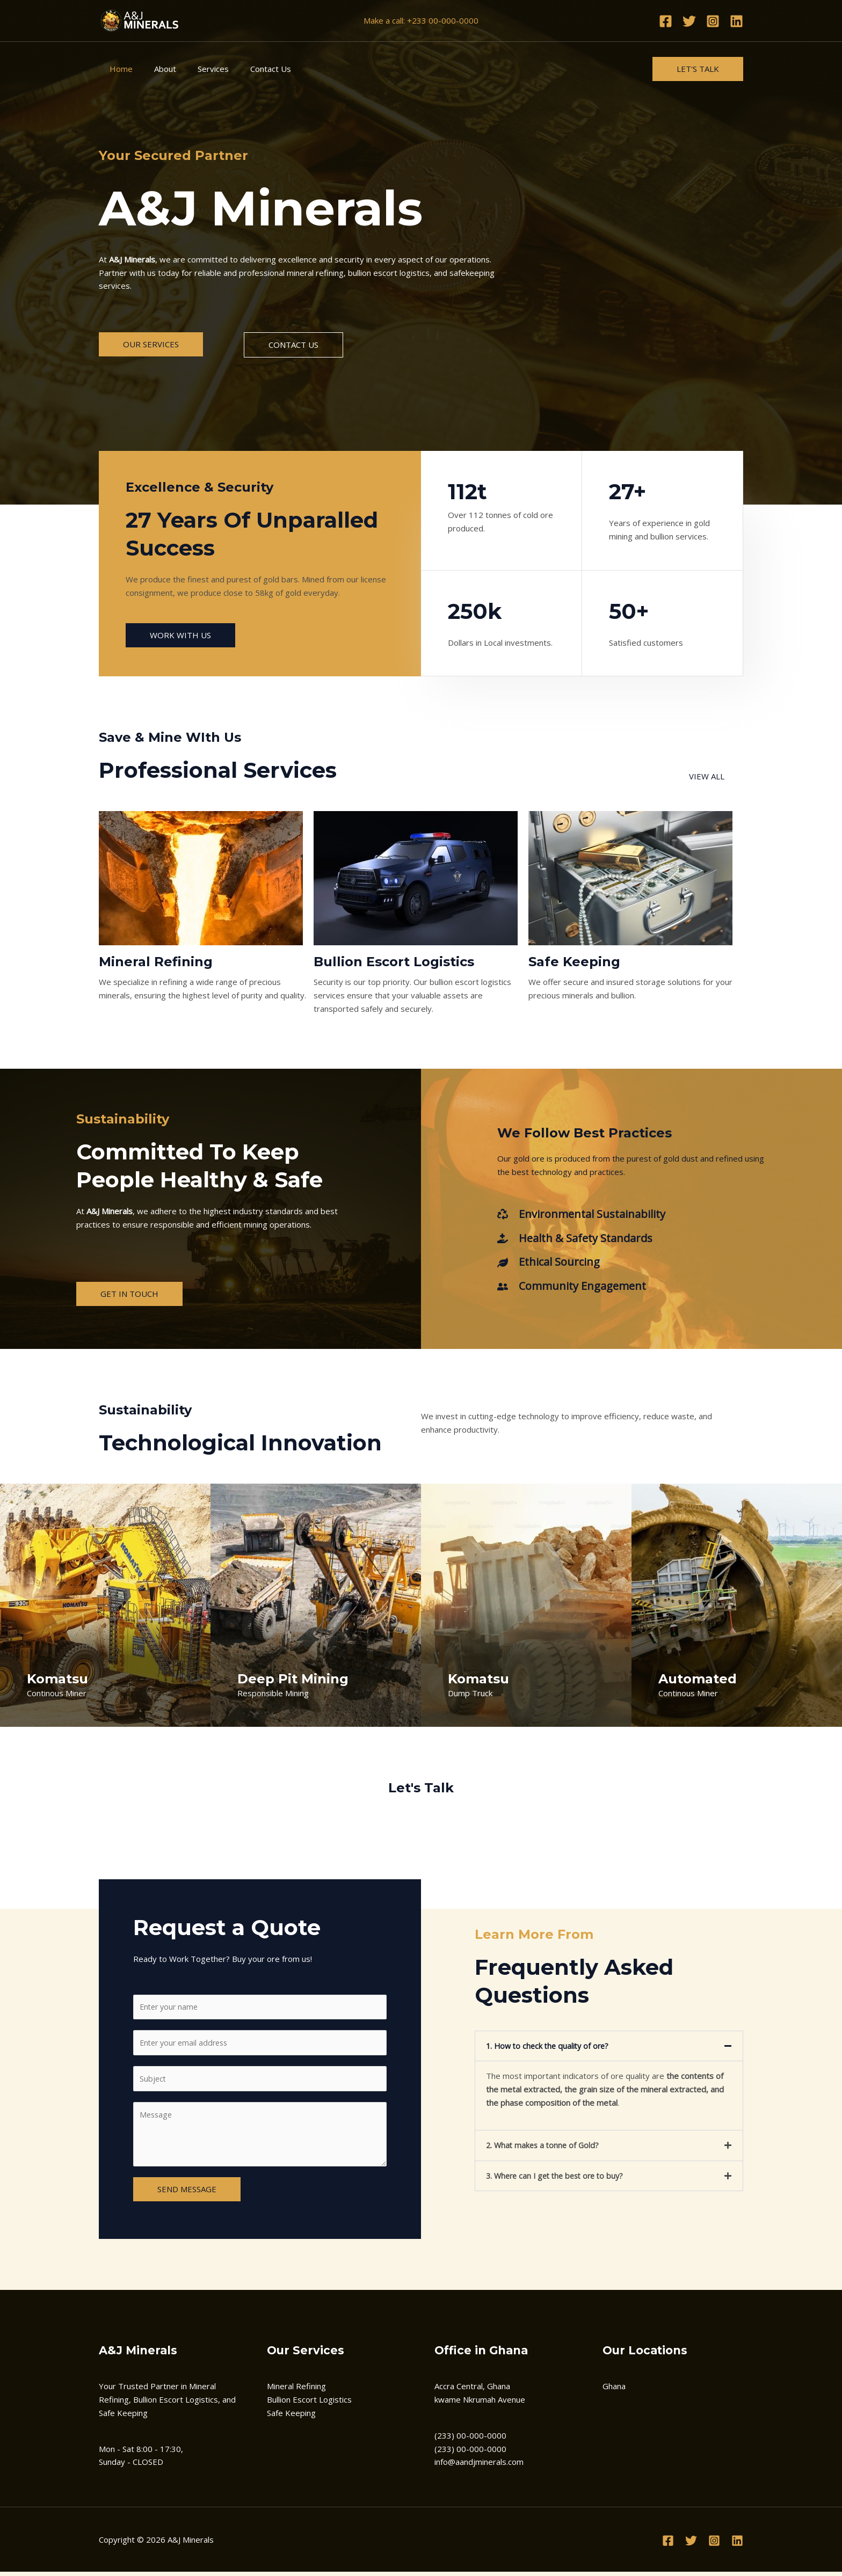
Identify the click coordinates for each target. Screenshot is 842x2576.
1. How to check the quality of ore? (550, 2047)
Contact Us (251, 68)
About (157, 68)
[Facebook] (665, 21)
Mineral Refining (296, 2390)
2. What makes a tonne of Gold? (544, 2147)
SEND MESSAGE (186, 2192)
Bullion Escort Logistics (309, 2403)
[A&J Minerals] (139, 19)
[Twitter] (689, 21)
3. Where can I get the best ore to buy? (559, 2177)
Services (199, 68)
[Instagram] (713, 21)
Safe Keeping (291, 2416)
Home (118, 68)
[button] (609, 2048)
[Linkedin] (736, 21)
